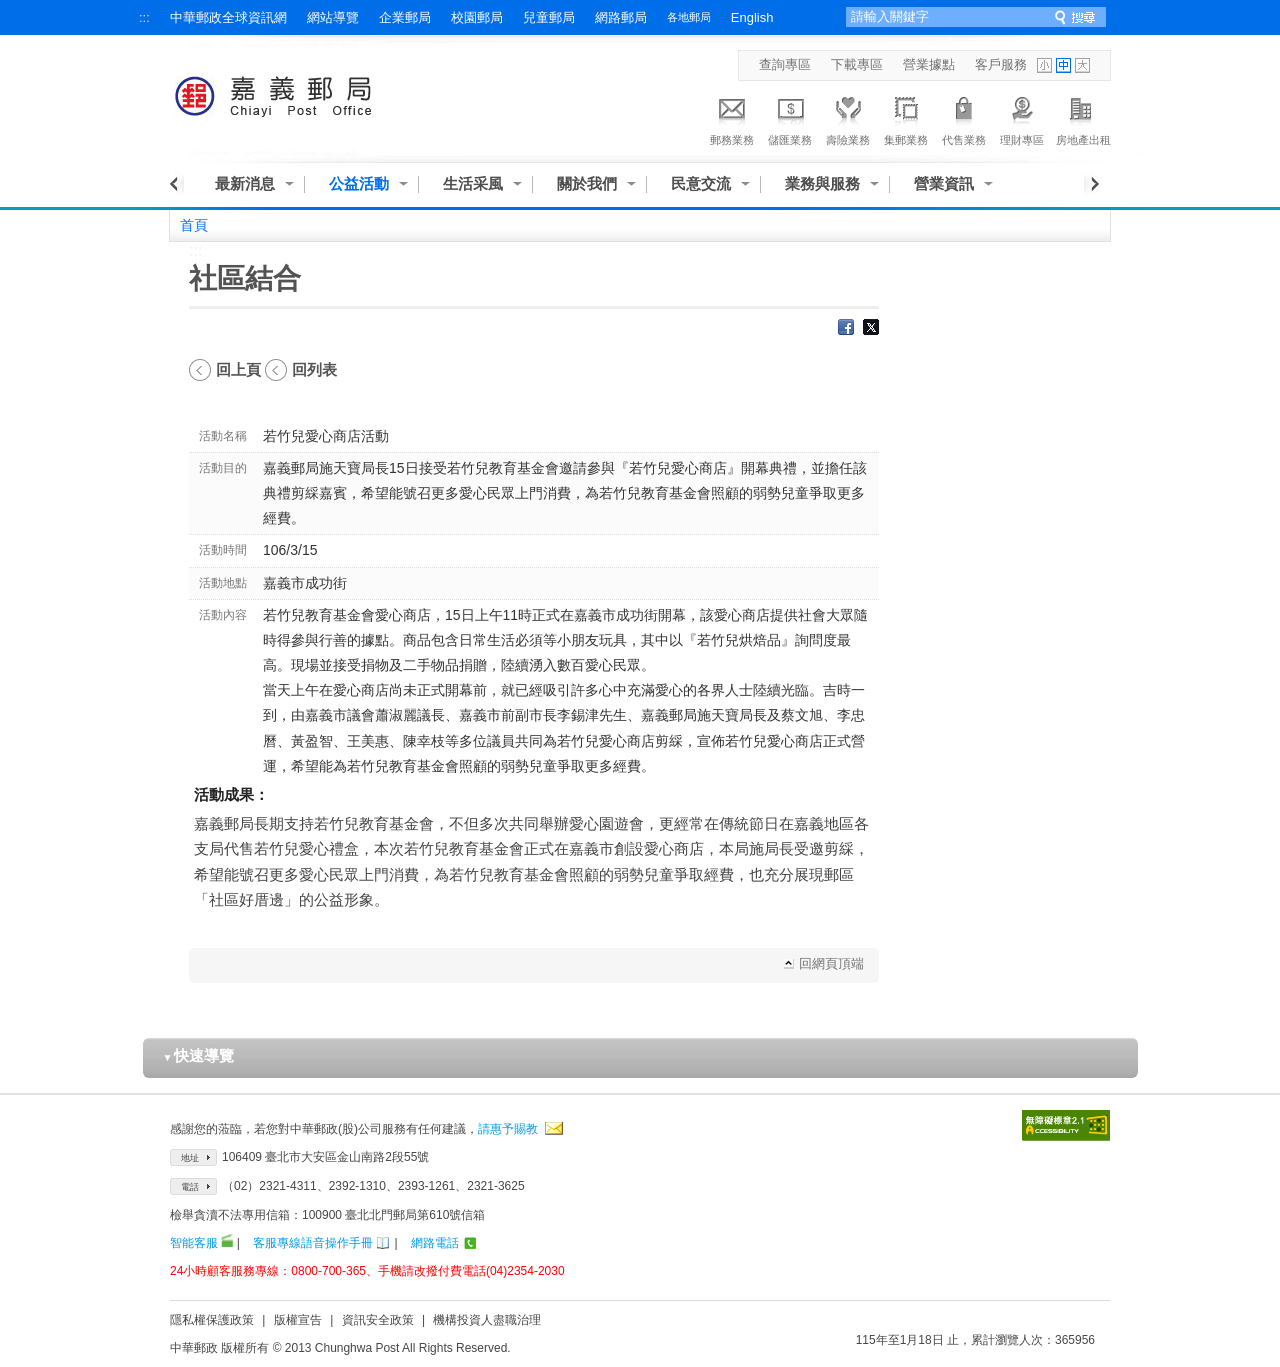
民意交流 (701, 183)
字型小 (1044, 65)
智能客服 (194, 1243)
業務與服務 (822, 183)
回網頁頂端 (831, 963)
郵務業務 (732, 118)
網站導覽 (333, 17)
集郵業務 (906, 118)
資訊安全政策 (378, 1320)
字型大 (1082, 65)
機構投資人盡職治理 (487, 1320)
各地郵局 (689, 17)
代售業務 (964, 118)
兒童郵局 (549, 17)
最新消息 (245, 183)
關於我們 (587, 183)
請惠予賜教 (508, 1129)
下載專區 (857, 64)
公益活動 (359, 183)
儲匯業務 (790, 118)
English (752, 17)
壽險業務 (848, 118)
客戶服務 (1001, 64)
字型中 (1063, 65)
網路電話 (435, 1243)
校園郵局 (477, 17)
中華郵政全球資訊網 (228, 17)
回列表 (314, 369)
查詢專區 (785, 64)
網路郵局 (621, 17)
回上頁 (238, 369)
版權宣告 (298, 1320)
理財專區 (1022, 118)
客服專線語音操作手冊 (313, 1243)
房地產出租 (1083, 118)
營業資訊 (944, 183)
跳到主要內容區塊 (10, 10)
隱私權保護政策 (212, 1320)
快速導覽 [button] (199, 1055)
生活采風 (473, 183)
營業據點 (929, 64)
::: (144, 17)
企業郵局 (405, 17)
